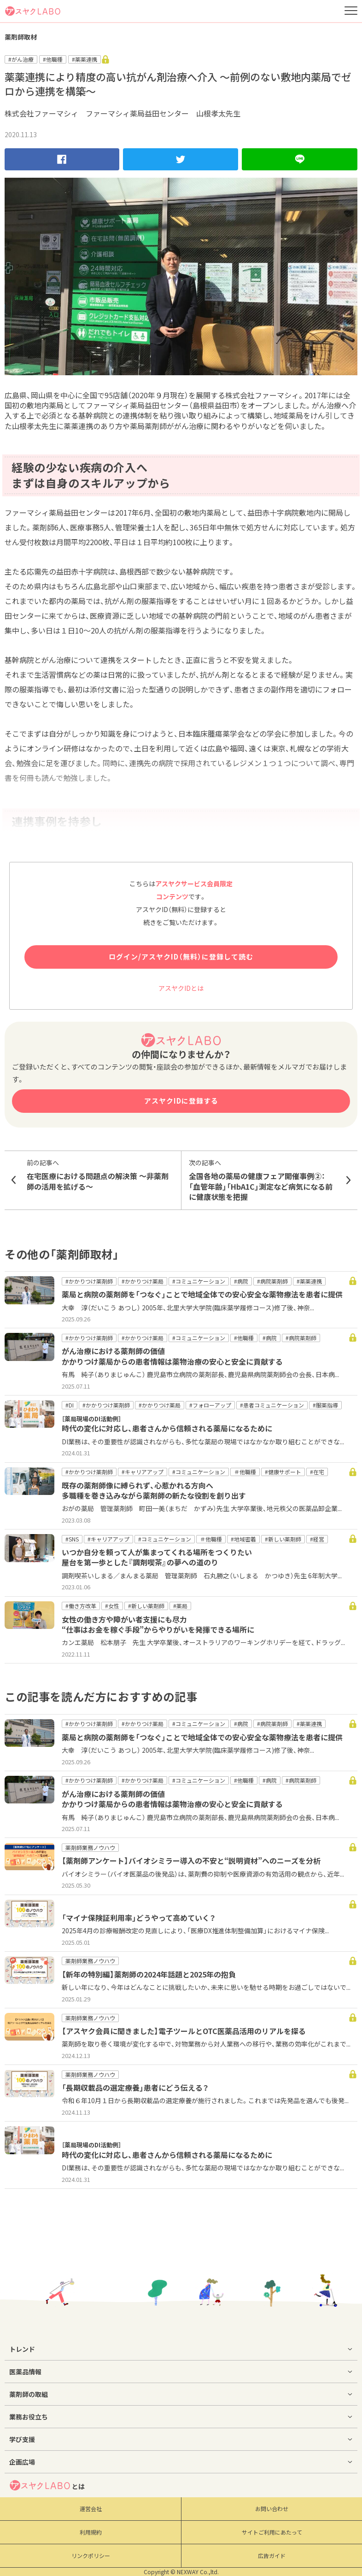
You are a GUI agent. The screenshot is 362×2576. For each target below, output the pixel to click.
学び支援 (22, 2439)
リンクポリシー (90, 2556)
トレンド (22, 2349)
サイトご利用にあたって (272, 2532)
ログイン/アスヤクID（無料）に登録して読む (181, 957)
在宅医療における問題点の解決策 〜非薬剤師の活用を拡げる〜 (100, 1175)
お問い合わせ (271, 2509)
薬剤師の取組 (28, 2394)
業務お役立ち (28, 2416)
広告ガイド (272, 2556)
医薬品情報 (25, 2371)
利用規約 (91, 2532)
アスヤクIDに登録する (181, 1101)
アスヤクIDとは (181, 988)
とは (47, 2485)
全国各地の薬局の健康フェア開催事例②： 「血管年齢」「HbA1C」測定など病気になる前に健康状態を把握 (262, 1180)
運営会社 (91, 2509)
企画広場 (22, 2461)
